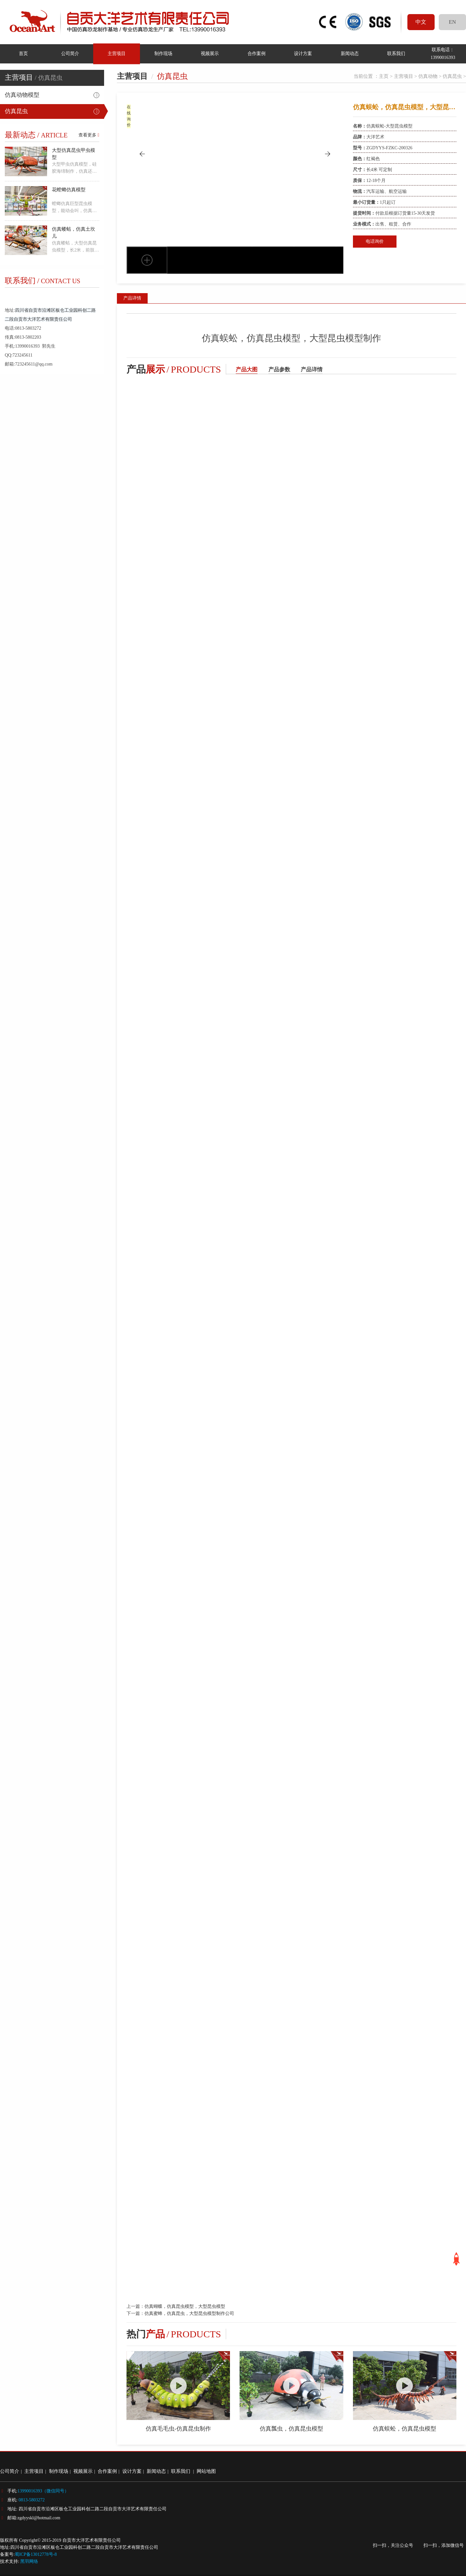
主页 (383, 76)
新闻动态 (349, 53)
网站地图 (206, 2471)
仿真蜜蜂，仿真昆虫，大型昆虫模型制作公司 (189, 2313)
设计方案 (303, 53)
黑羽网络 (29, 2561)
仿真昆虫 (16, 111)
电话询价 (375, 241)
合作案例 (256, 53)
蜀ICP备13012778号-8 (36, 2554)
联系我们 (396, 53)
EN (452, 22)
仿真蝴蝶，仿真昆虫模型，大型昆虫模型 (184, 2306)
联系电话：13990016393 (442, 53)
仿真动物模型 (22, 95)
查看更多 (88, 135)
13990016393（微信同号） (43, 2491)
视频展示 (210, 53)
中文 (420, 22)
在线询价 (129, 116)
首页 (23, 53)
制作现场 (163, 53)
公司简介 (70, 53)
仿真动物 (427, 76)
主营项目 (117, 53)
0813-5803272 (32, 2500)
